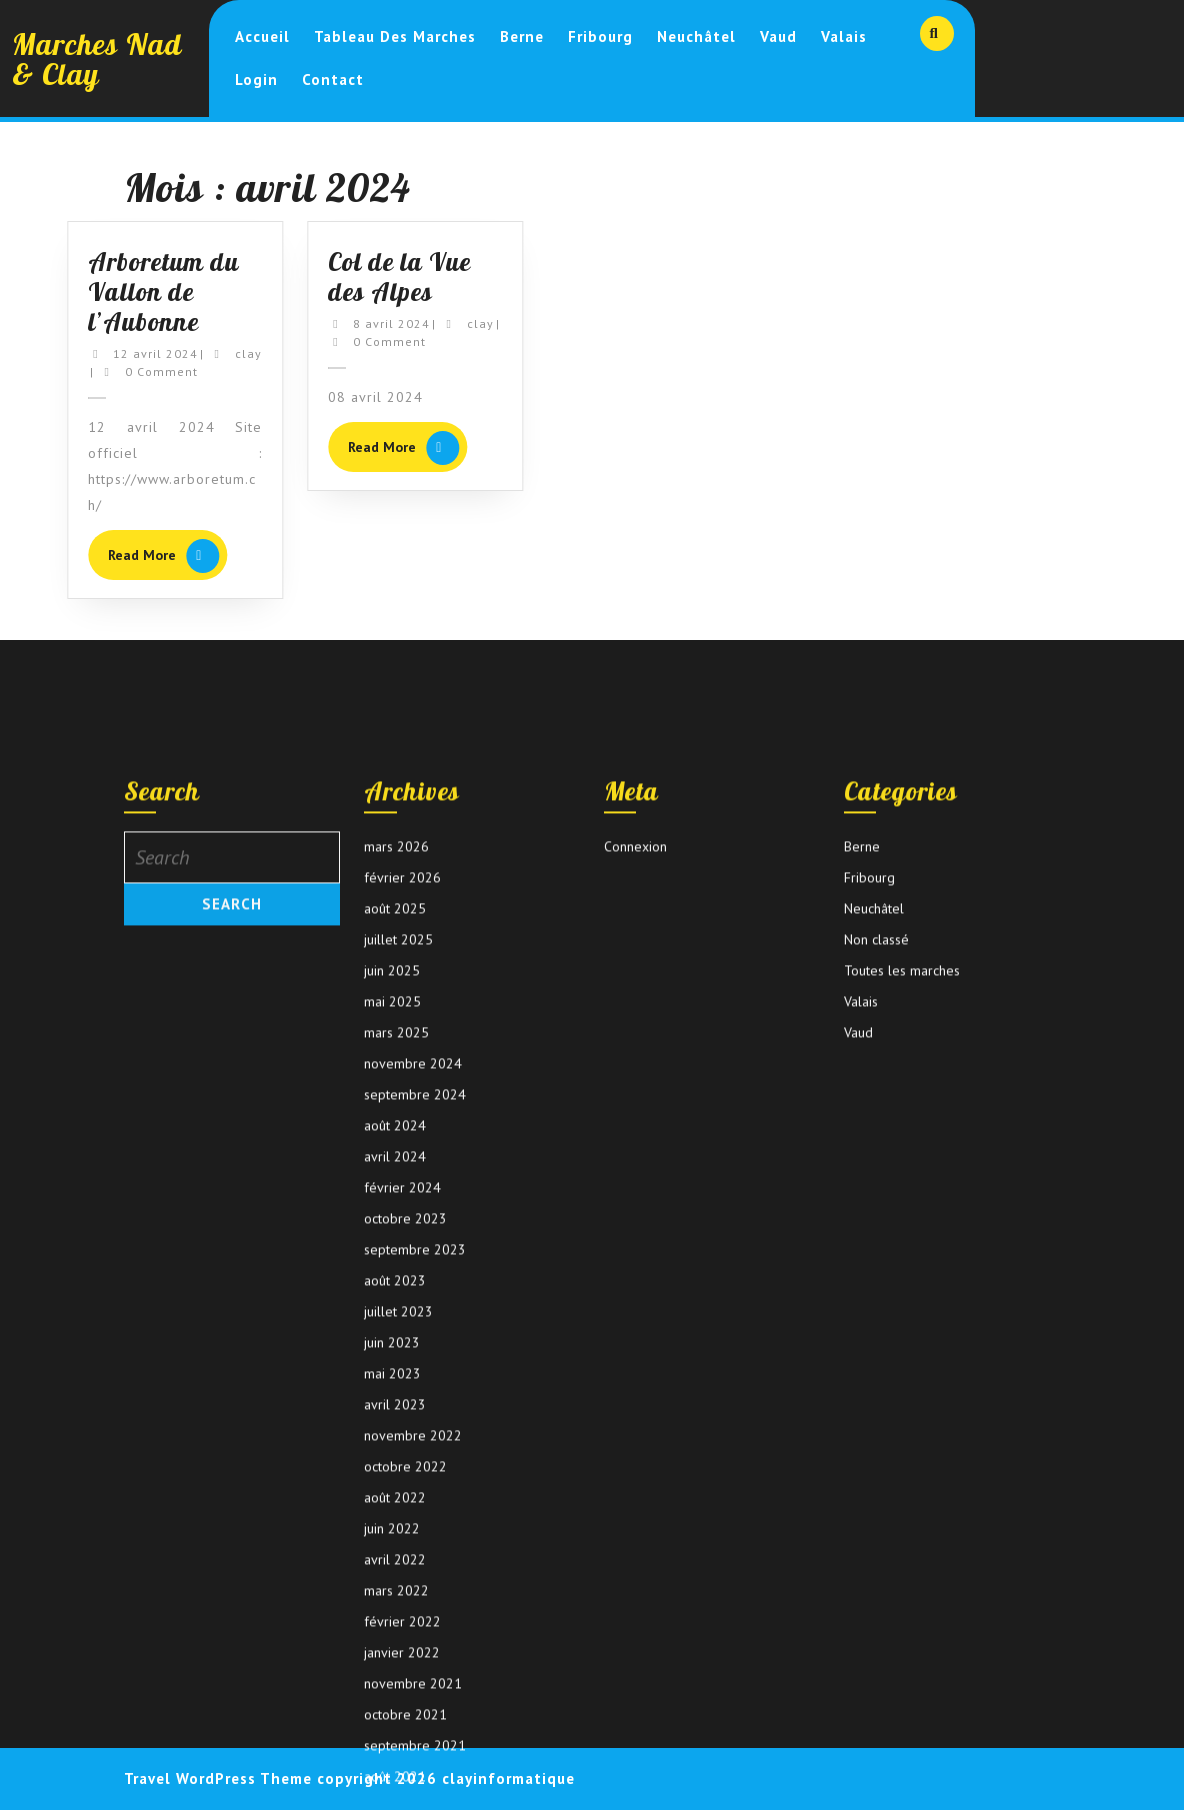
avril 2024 (395, 1464)
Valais (844, 36)
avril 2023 (395, 1712)
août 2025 (395, 1216)
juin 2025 (392, 1278)
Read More (136, 558)
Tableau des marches (395, 36)
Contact (333, 79)
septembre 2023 (415, 1557)
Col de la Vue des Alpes (368, 276)
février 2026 (402, 1185)
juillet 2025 (398, 1247)
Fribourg (600, 36)
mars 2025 (396, 1340)
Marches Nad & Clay (97, 59)
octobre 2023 (405, 1526)
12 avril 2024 (124, 353)
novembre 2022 (413, 1743)
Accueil (262, 36)
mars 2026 (396, 1154)
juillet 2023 (398, 1619)
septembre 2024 (415, 1402)
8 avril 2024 (360, 323)
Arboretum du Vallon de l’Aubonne (132, 291)
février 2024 (402, 1495)
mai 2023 (392, 1681)
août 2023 (395, 1588)
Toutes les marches (902, 1278)
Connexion (635, 1154)
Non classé (876, 1247)
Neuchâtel (696, 36)
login (256, 79)
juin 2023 (392, 1650)
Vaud (778, 36)
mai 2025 (392, 1309)
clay (216, 353)
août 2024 (395, 1433)
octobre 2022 (405, 1774)
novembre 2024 (413, 1371)
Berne (522, 36)
